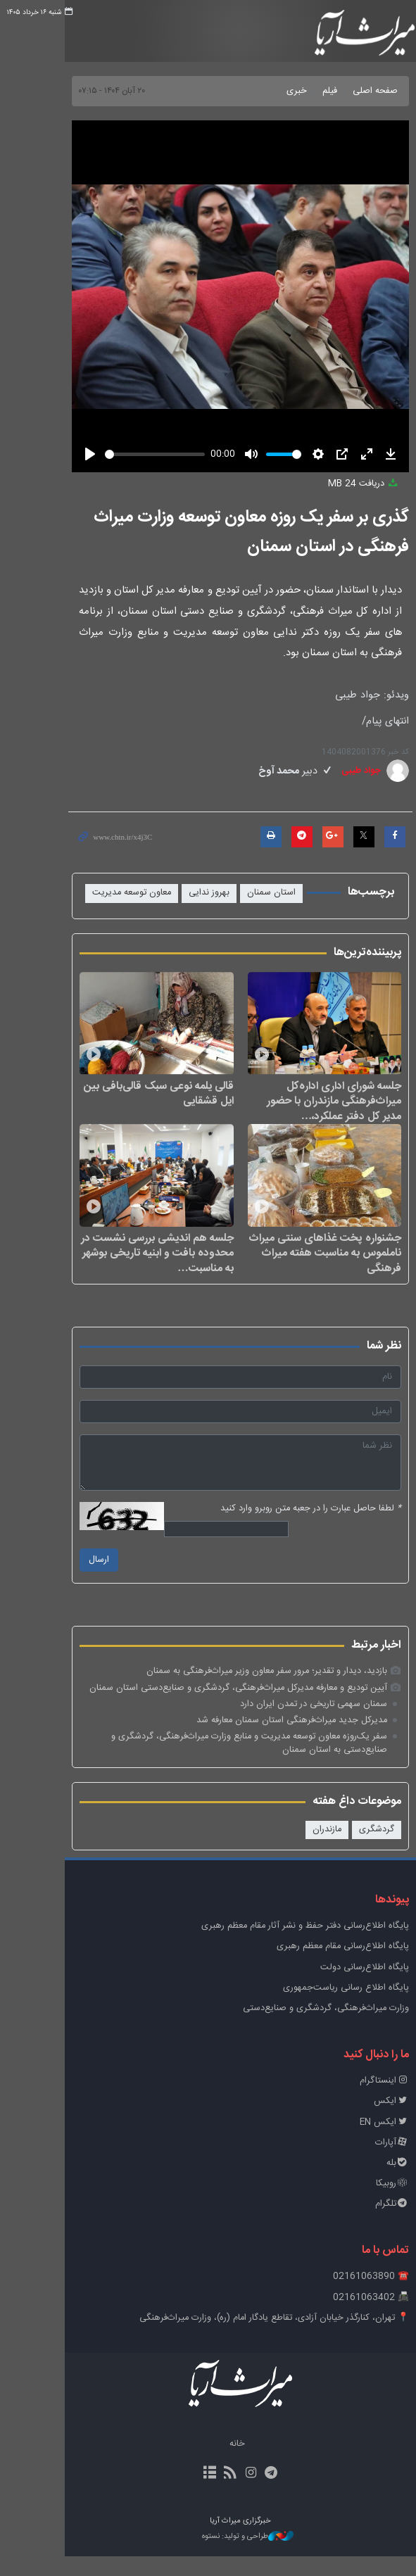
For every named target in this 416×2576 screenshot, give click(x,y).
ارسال (52, 1579)
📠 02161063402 (353, 2316)
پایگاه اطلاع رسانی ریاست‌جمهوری (328, 2007)
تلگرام (374, 2223)
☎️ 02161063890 (353, 2296)
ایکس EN (366, 2141)
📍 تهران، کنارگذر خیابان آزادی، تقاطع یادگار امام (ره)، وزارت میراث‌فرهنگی (256, 2337)
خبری (279, 91)
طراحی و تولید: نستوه (215, 2556)
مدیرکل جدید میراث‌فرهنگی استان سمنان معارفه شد (274, 1740)
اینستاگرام (366, 2100)
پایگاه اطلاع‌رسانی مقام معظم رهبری (325, 1966)
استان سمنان (253, 892)
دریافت (346, 483)
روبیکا (374, 2203)
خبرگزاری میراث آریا (343, 33)
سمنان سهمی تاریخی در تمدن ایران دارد (296, 1723)
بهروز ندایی (191, 892)
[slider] (120, 454)
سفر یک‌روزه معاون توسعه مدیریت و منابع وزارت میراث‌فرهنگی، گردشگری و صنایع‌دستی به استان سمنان (203, 1763)
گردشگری (359, 1848)
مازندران (309, 1848)
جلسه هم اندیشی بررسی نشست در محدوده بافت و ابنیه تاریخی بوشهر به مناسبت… (120, 1272)
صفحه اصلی (357, 91)
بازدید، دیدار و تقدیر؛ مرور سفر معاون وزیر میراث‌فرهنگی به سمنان (249, 1691)
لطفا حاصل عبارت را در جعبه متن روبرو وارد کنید (293, 1527)
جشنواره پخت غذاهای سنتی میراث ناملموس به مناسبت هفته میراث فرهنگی (308, 1272)
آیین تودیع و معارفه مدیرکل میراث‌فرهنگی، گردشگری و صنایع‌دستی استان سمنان (221, 1707)
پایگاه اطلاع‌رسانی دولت (347, 1986)
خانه (205, 2463)
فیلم (312, 91)
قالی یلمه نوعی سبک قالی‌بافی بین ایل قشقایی (118, 1102)
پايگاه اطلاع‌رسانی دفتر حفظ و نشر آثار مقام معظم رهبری (287, 1945)
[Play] (43, 454)
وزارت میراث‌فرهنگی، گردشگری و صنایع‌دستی (308, 2027)
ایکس (373, 2121)
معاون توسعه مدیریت (114, 892)
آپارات (374, 2161)
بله (380, 2182)
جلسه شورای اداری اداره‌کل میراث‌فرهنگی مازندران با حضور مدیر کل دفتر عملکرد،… (306, 1110)
